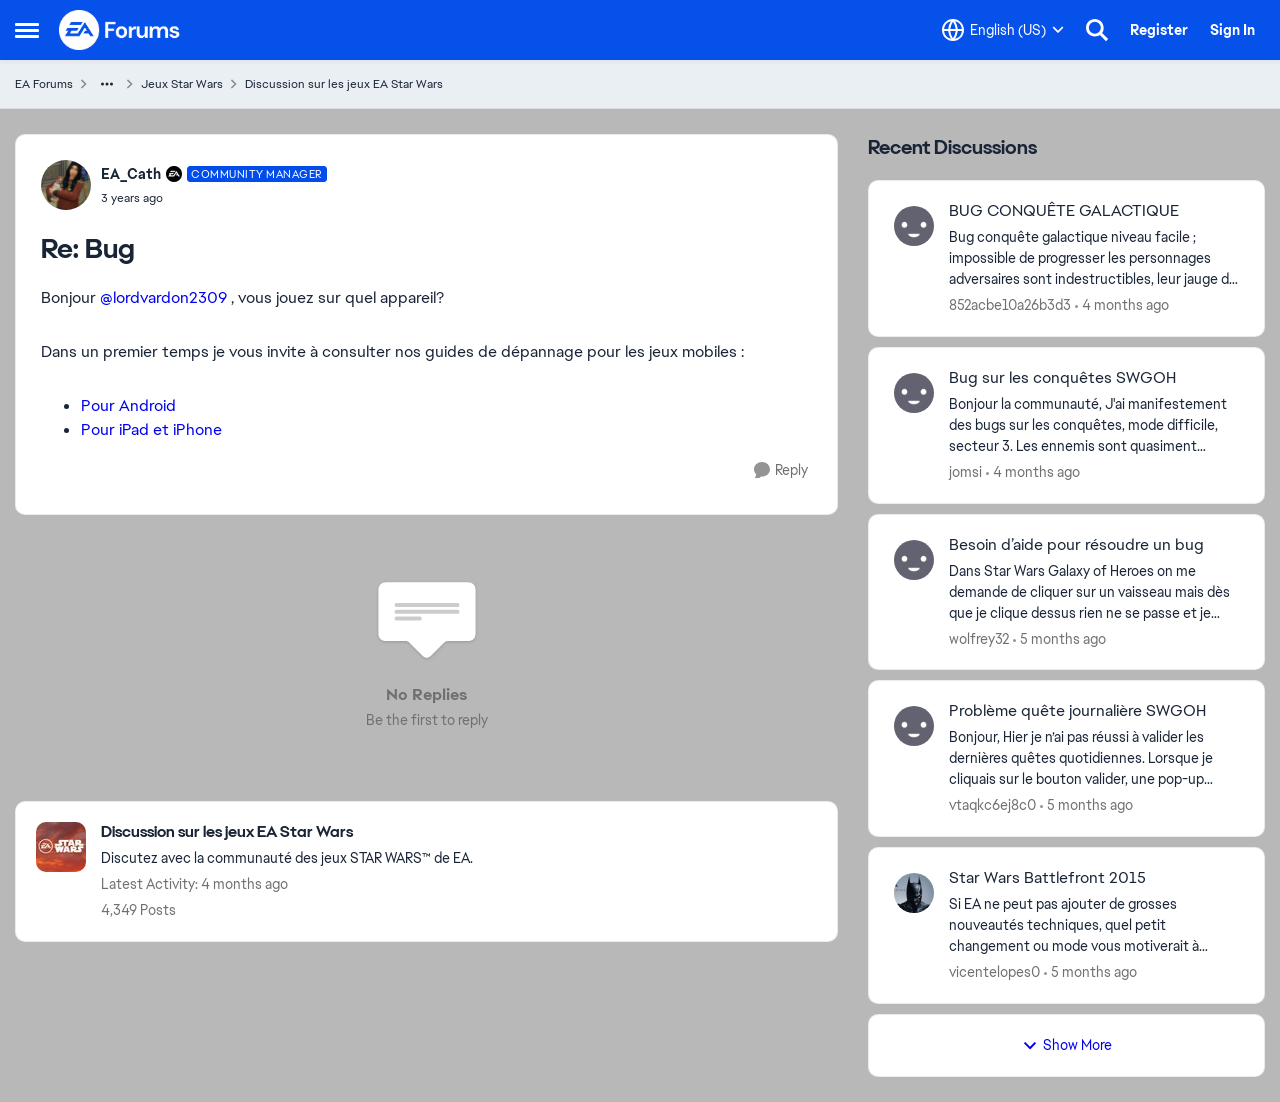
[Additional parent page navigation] (107, 84)
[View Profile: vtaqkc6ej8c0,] (914, 726)
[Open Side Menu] (27, 30)
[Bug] (214, 198)
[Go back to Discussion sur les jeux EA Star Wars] (287, 832)
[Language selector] (1003, 30)
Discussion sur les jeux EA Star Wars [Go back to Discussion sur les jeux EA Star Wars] (344, 84)
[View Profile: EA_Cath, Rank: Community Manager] (66, 185)
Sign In (1232, 30)
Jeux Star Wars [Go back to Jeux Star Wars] (182, 84)
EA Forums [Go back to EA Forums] (44, 84)
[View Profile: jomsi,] (914, 393)
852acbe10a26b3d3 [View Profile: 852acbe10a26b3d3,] (1010, 305)
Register (1159, 30)
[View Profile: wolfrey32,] (914, 560)
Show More (1067, 1045)
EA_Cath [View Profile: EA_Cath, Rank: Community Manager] (131, 174)
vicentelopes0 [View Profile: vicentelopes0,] (994, 972)
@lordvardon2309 (163, 297)
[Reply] (781, 470)
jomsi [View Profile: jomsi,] (965, 472)
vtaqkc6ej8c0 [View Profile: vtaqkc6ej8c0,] (992, 805)
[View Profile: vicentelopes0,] (914, 893)
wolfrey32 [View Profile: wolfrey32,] (979, 638)
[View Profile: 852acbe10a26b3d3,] (914, 226)
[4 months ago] (1122, 305)
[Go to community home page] (120, 30)
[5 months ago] (1059, 638)
